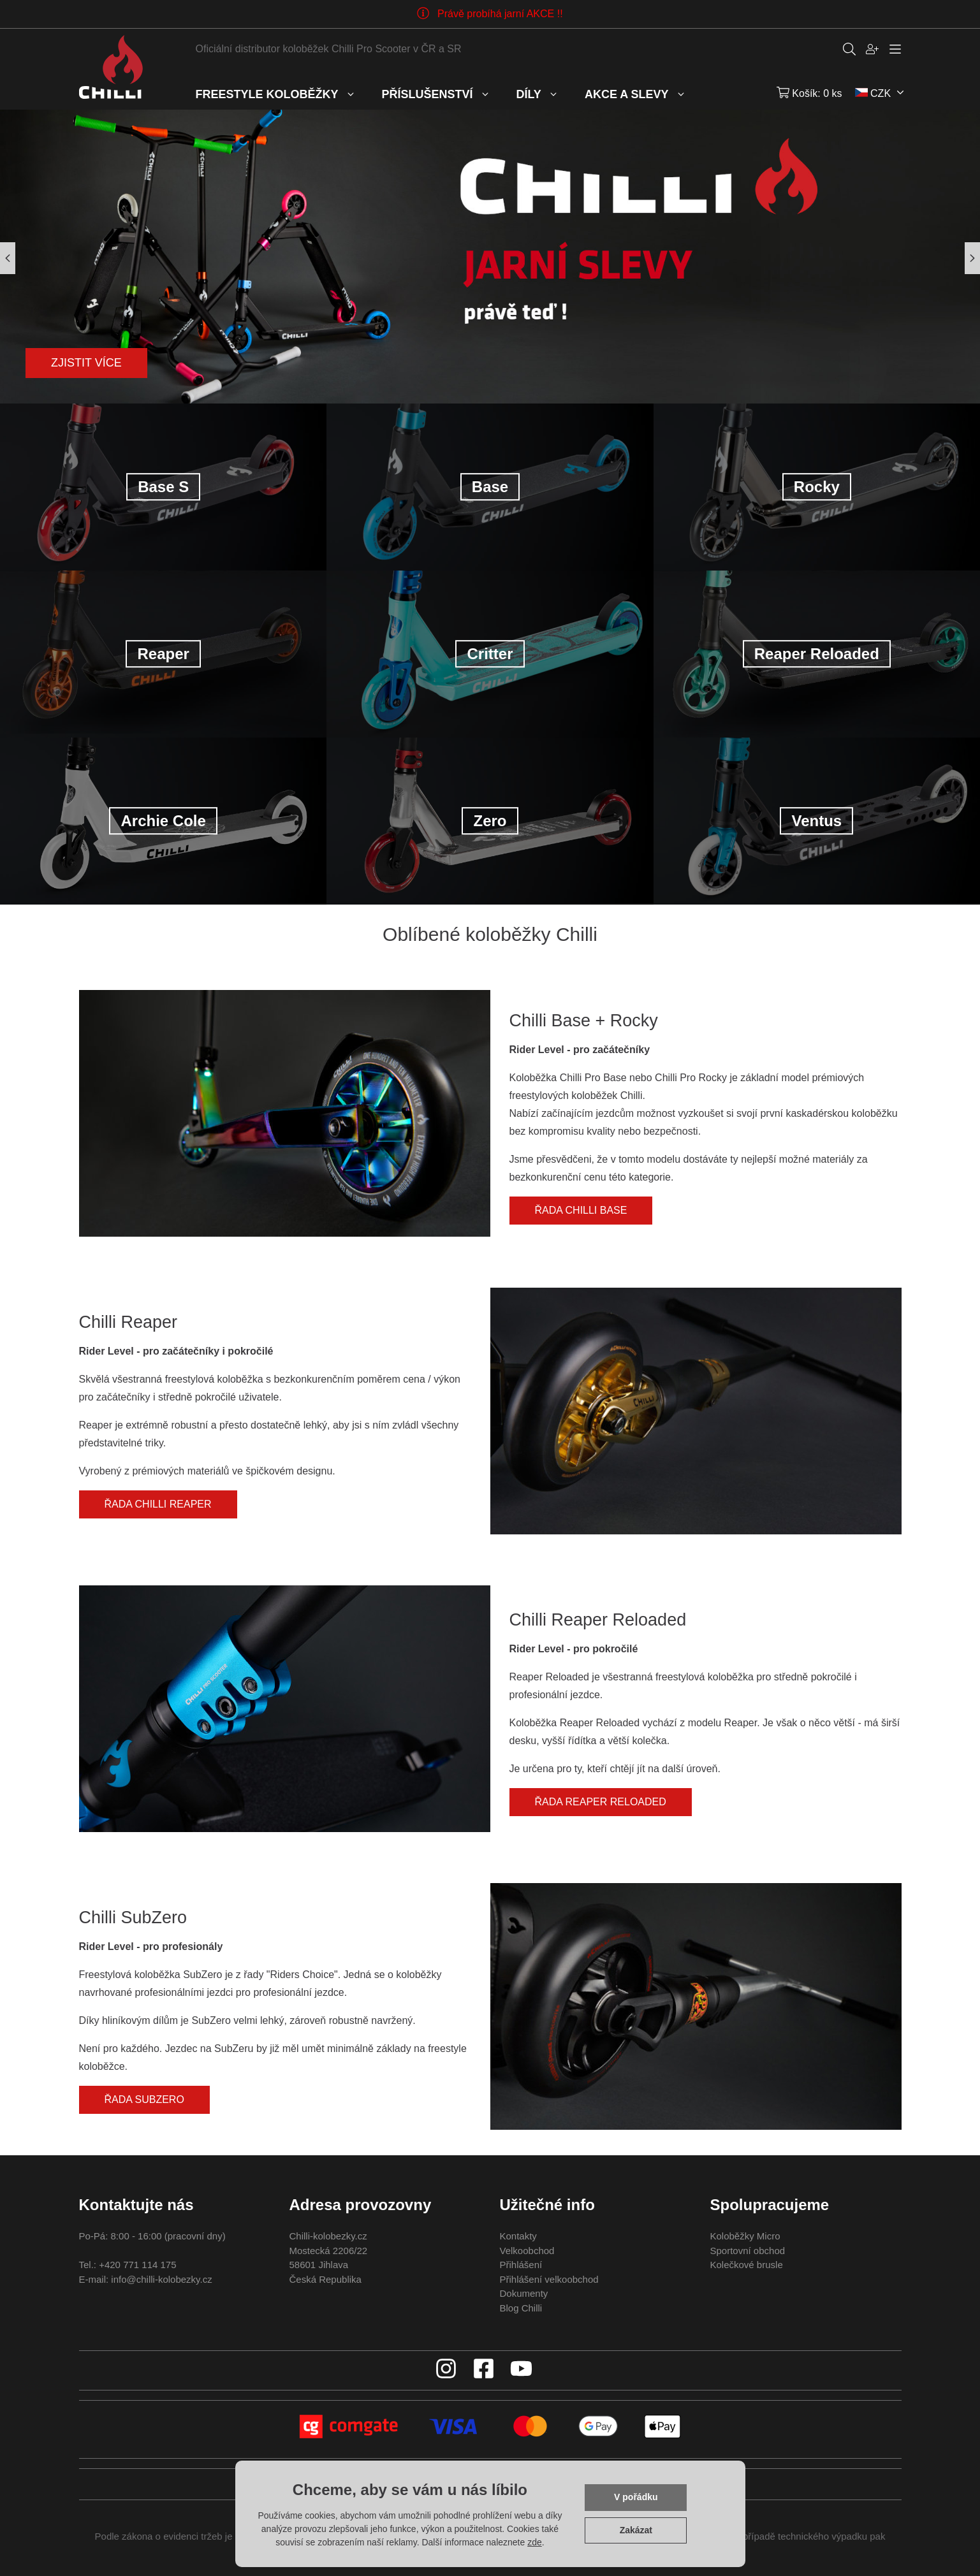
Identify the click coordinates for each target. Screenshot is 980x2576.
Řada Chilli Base (581, 1210)
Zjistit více (86, 362)
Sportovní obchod (748, 2250)
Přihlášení (521, 2264)
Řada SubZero (144, 2099)
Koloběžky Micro (745, 2235)
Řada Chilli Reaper (158, 1504)
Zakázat (636, 2530)
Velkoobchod (527, 2250)
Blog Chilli (521, 2308)
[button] (972, 258)
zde (534, 2542)
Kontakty (518, 2235)
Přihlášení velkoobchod (549, 2279)
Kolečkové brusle (746, 2264)
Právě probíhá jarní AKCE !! (500, 13)
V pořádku (635, 2497)
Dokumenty (524, 2293)
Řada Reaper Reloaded (600, 1801)
